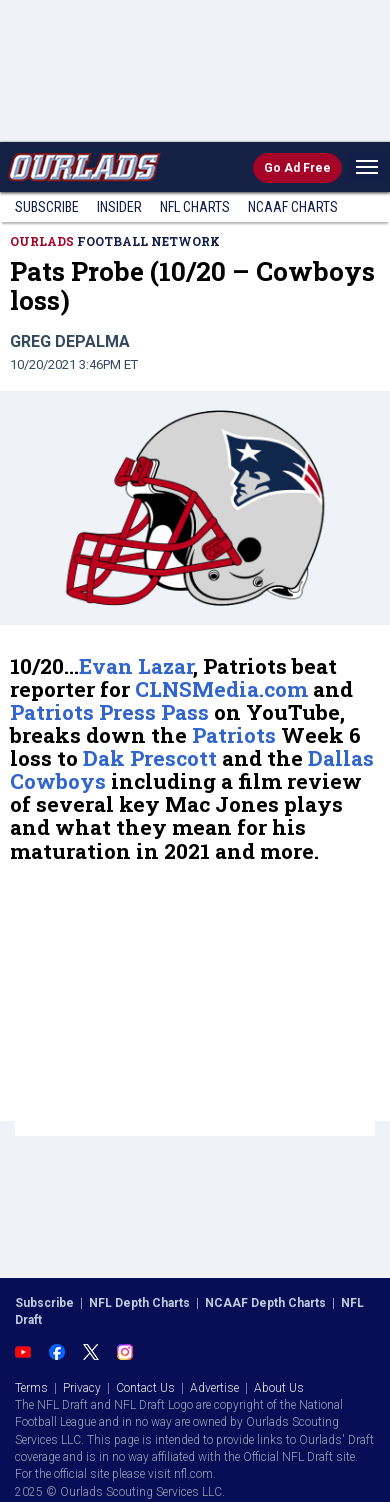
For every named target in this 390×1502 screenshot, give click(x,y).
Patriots (234, 735)
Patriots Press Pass (109, 712)
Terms (31, 1388)
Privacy (82, 1388)
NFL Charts (195, 207)
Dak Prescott (150, 758)
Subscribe (47, 207)
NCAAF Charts (293, 207)
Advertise (214, 1388)
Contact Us (145, 1388)
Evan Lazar (136, 666)
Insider (119, 207)
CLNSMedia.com (221, 689)
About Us (279, 1388)
